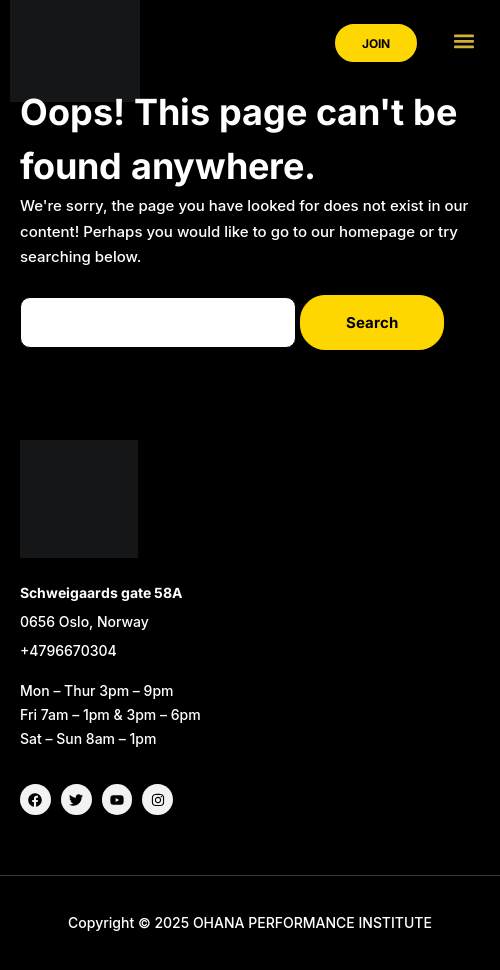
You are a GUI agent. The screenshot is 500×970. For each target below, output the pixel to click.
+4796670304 (68, 650)
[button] (463, 40)
